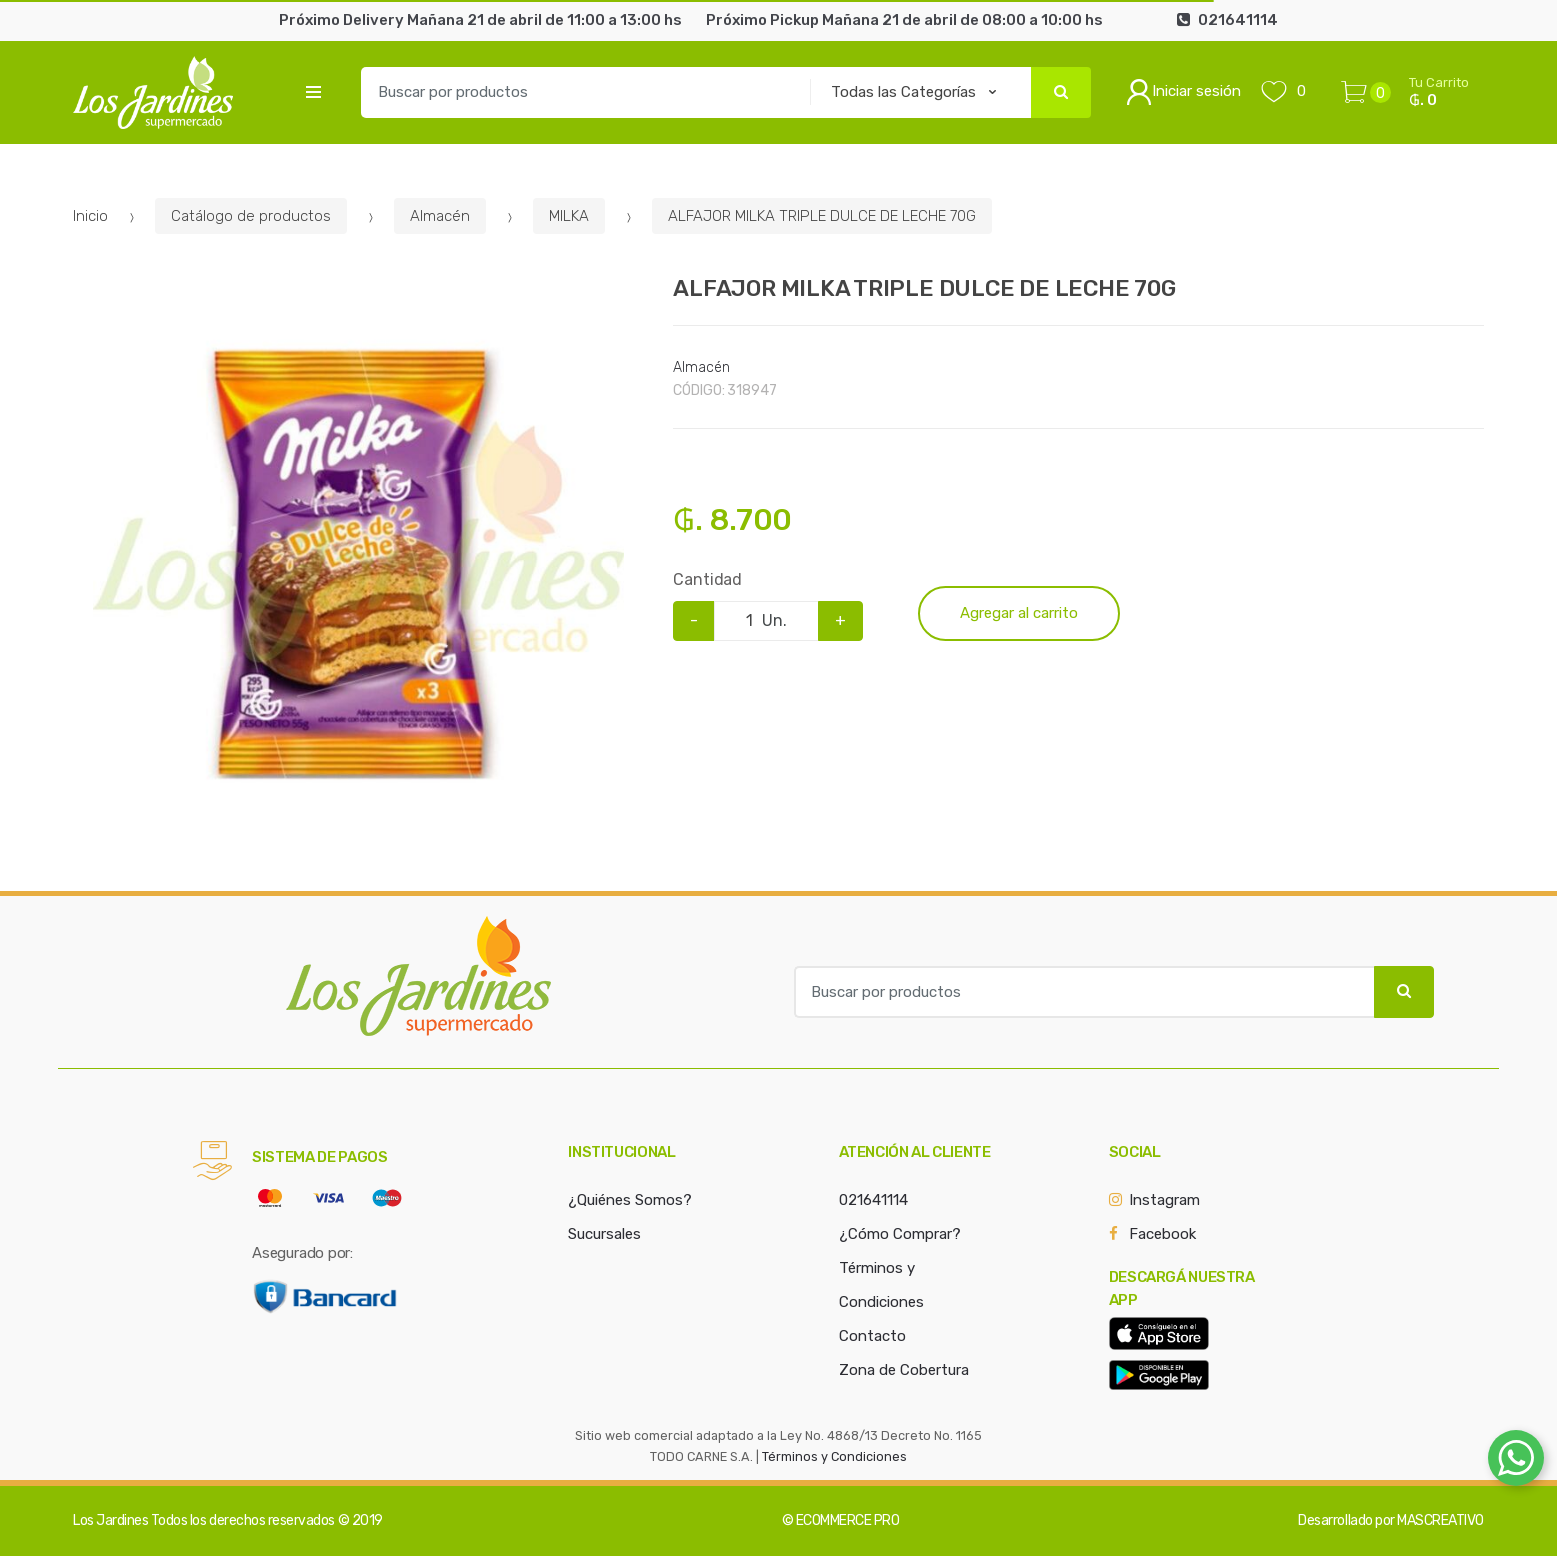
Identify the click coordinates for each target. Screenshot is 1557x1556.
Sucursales (604, 1234)
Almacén (440, 216)
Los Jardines (110, 1520)
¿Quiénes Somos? (630, 1200)
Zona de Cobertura (904, 1370)
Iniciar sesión (1183, 92)
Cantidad (707, 579)
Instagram (1164, 1200)
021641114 (873, 1200)
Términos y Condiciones (834, 1456)
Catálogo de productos (251, 216)
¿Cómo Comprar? (900, 1234)
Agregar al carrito (1019, 613)
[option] (358, 563)
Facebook (1162, 1234)
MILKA (569, 216)
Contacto (872, 1336)
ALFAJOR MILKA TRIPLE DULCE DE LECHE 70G (822, 216)
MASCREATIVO (1440, 1520)
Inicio (90, 216)
